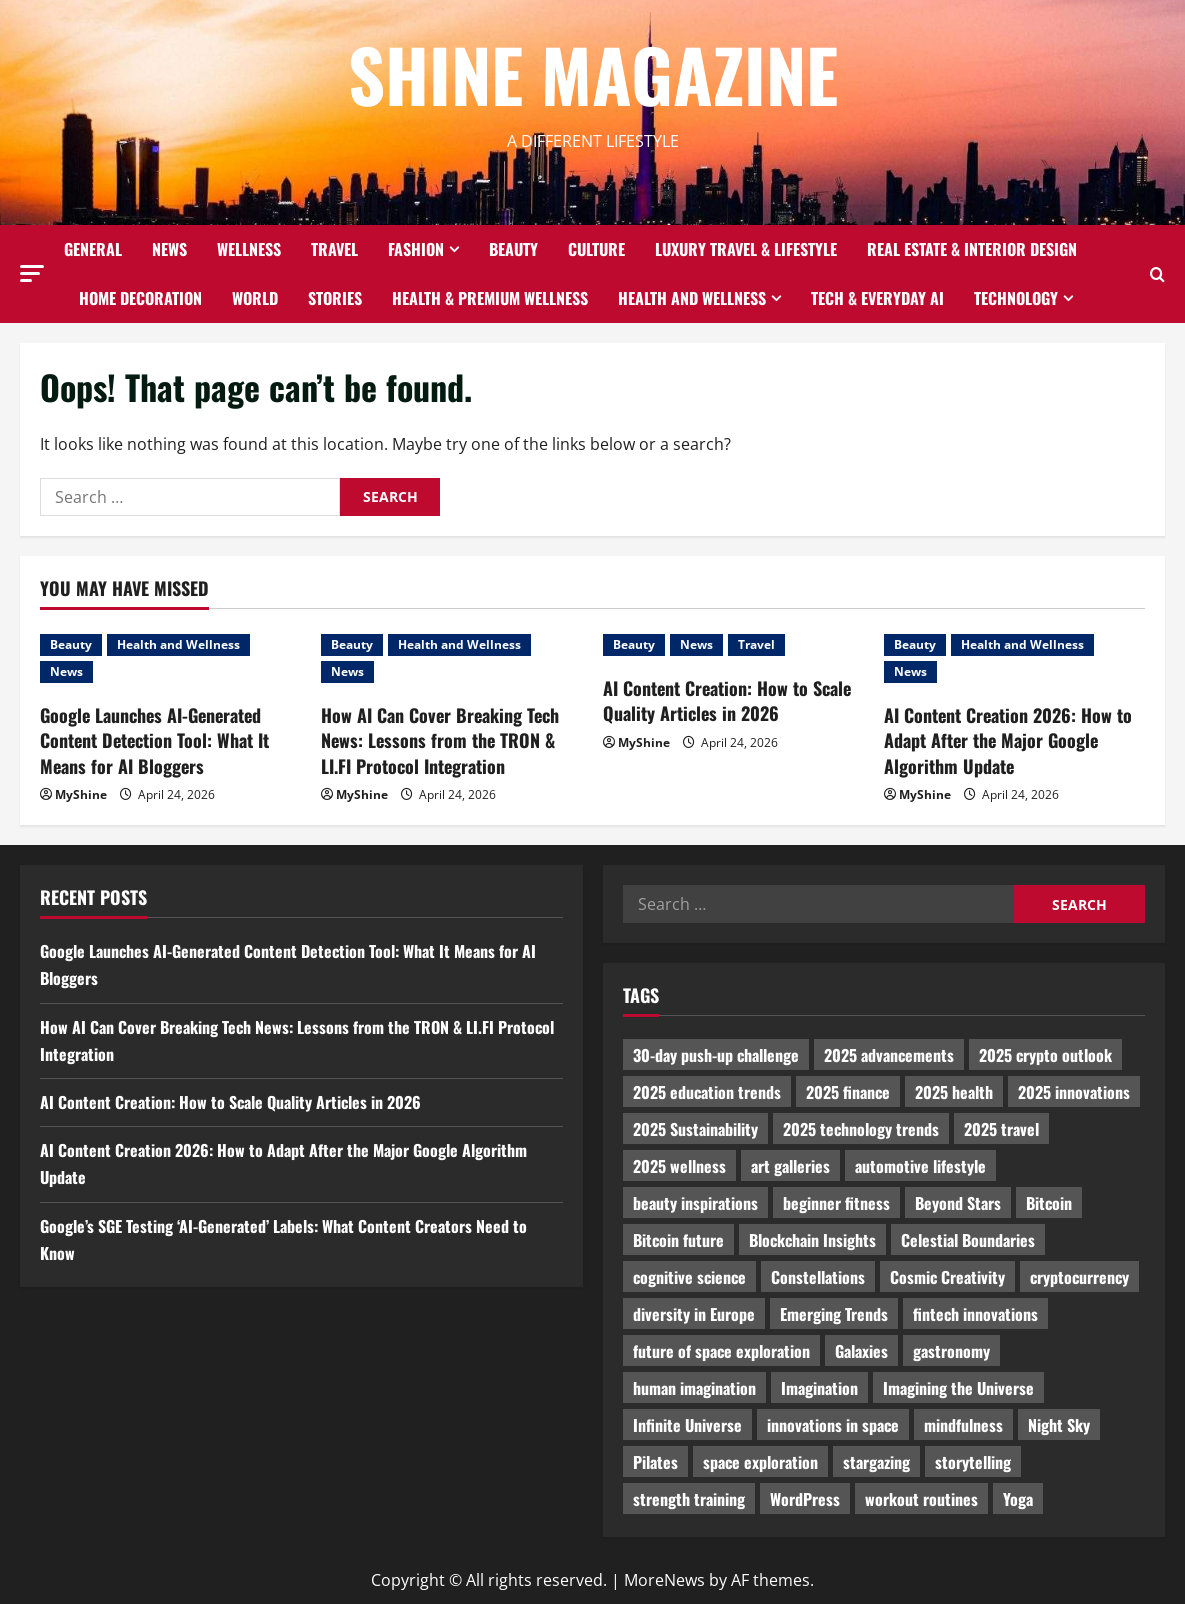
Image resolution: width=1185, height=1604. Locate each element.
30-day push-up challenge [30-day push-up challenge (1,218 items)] (716, 1055)
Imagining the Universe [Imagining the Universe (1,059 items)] (958, 1388)
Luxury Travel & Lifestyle (746, 249)
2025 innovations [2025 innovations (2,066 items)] (1074, 1092)
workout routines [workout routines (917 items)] (921, 1499)
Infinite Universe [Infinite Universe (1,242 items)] (687, 1425)
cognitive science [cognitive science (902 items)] (689, 1277)
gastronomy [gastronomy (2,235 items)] (951, 1351)
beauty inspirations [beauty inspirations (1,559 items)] (695, 1203)
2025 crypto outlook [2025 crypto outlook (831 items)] (1045, 1055)
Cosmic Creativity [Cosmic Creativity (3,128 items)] (947, 1277)
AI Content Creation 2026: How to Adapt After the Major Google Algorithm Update (1008, 740)
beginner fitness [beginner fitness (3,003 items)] (836, 1203)
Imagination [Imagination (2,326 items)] (819, 1388)
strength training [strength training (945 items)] (689, 1499)
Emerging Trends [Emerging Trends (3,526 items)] (834, 1314)
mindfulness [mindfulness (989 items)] (963, 1425)
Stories (335, 298)
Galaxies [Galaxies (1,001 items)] (861, 1351)
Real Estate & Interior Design (972, 249)
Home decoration (140, 298)
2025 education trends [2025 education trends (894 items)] (707, 1092)
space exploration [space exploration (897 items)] (760, 1462)
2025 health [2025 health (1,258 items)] (954, 1092)
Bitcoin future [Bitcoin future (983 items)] (678, 1240)
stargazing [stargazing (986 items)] (876, 1462)
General (93, 249)
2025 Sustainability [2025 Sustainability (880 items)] (695, 1129)
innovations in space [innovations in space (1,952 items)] (833, 1425)
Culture (596, 249)
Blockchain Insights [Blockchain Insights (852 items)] (812, 1240)
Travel (334, 249)
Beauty (513, 249)
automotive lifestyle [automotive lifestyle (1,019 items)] (920, 1166)
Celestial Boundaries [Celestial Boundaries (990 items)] (968, 1240)
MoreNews (664, 1580)
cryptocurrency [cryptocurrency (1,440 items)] (1079, 1277)
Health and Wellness (692, 298)
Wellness (249, 249)
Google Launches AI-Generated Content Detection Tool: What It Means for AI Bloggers (154, 740)
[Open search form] (1157, 274)
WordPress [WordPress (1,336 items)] (805, 1499)
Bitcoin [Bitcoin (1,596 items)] (1049, 1203)
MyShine (81, 794)
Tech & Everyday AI (877, 298)
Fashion (416, 249)
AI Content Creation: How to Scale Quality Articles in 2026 (727, 700)
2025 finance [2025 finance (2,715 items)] (848, 1092)
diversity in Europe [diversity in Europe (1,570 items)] (694, 1314)
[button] (32, 273)
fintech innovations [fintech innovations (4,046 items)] (975, 1314)
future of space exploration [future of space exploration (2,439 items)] (721, 1351)
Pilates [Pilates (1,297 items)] (655, 1462)
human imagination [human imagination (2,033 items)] (694, 1388)
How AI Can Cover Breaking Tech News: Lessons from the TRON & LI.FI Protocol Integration (440, 740)
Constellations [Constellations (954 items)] (818, 1277)
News (169, 249)
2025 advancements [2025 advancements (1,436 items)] (889, 1055)
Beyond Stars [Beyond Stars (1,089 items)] (958, 1203)
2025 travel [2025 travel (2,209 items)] (1001, 1129)
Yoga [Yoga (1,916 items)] (1018, 1499)
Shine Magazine (593, 73)
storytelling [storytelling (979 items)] (973, 1462)
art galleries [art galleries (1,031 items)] (790, 1166)
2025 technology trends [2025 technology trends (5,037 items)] (861, 1129)
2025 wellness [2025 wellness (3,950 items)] (679, 1166)
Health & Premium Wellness (490, 298)
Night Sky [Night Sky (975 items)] (1059, 1425)
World (255, 298)
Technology (1016, 298)
